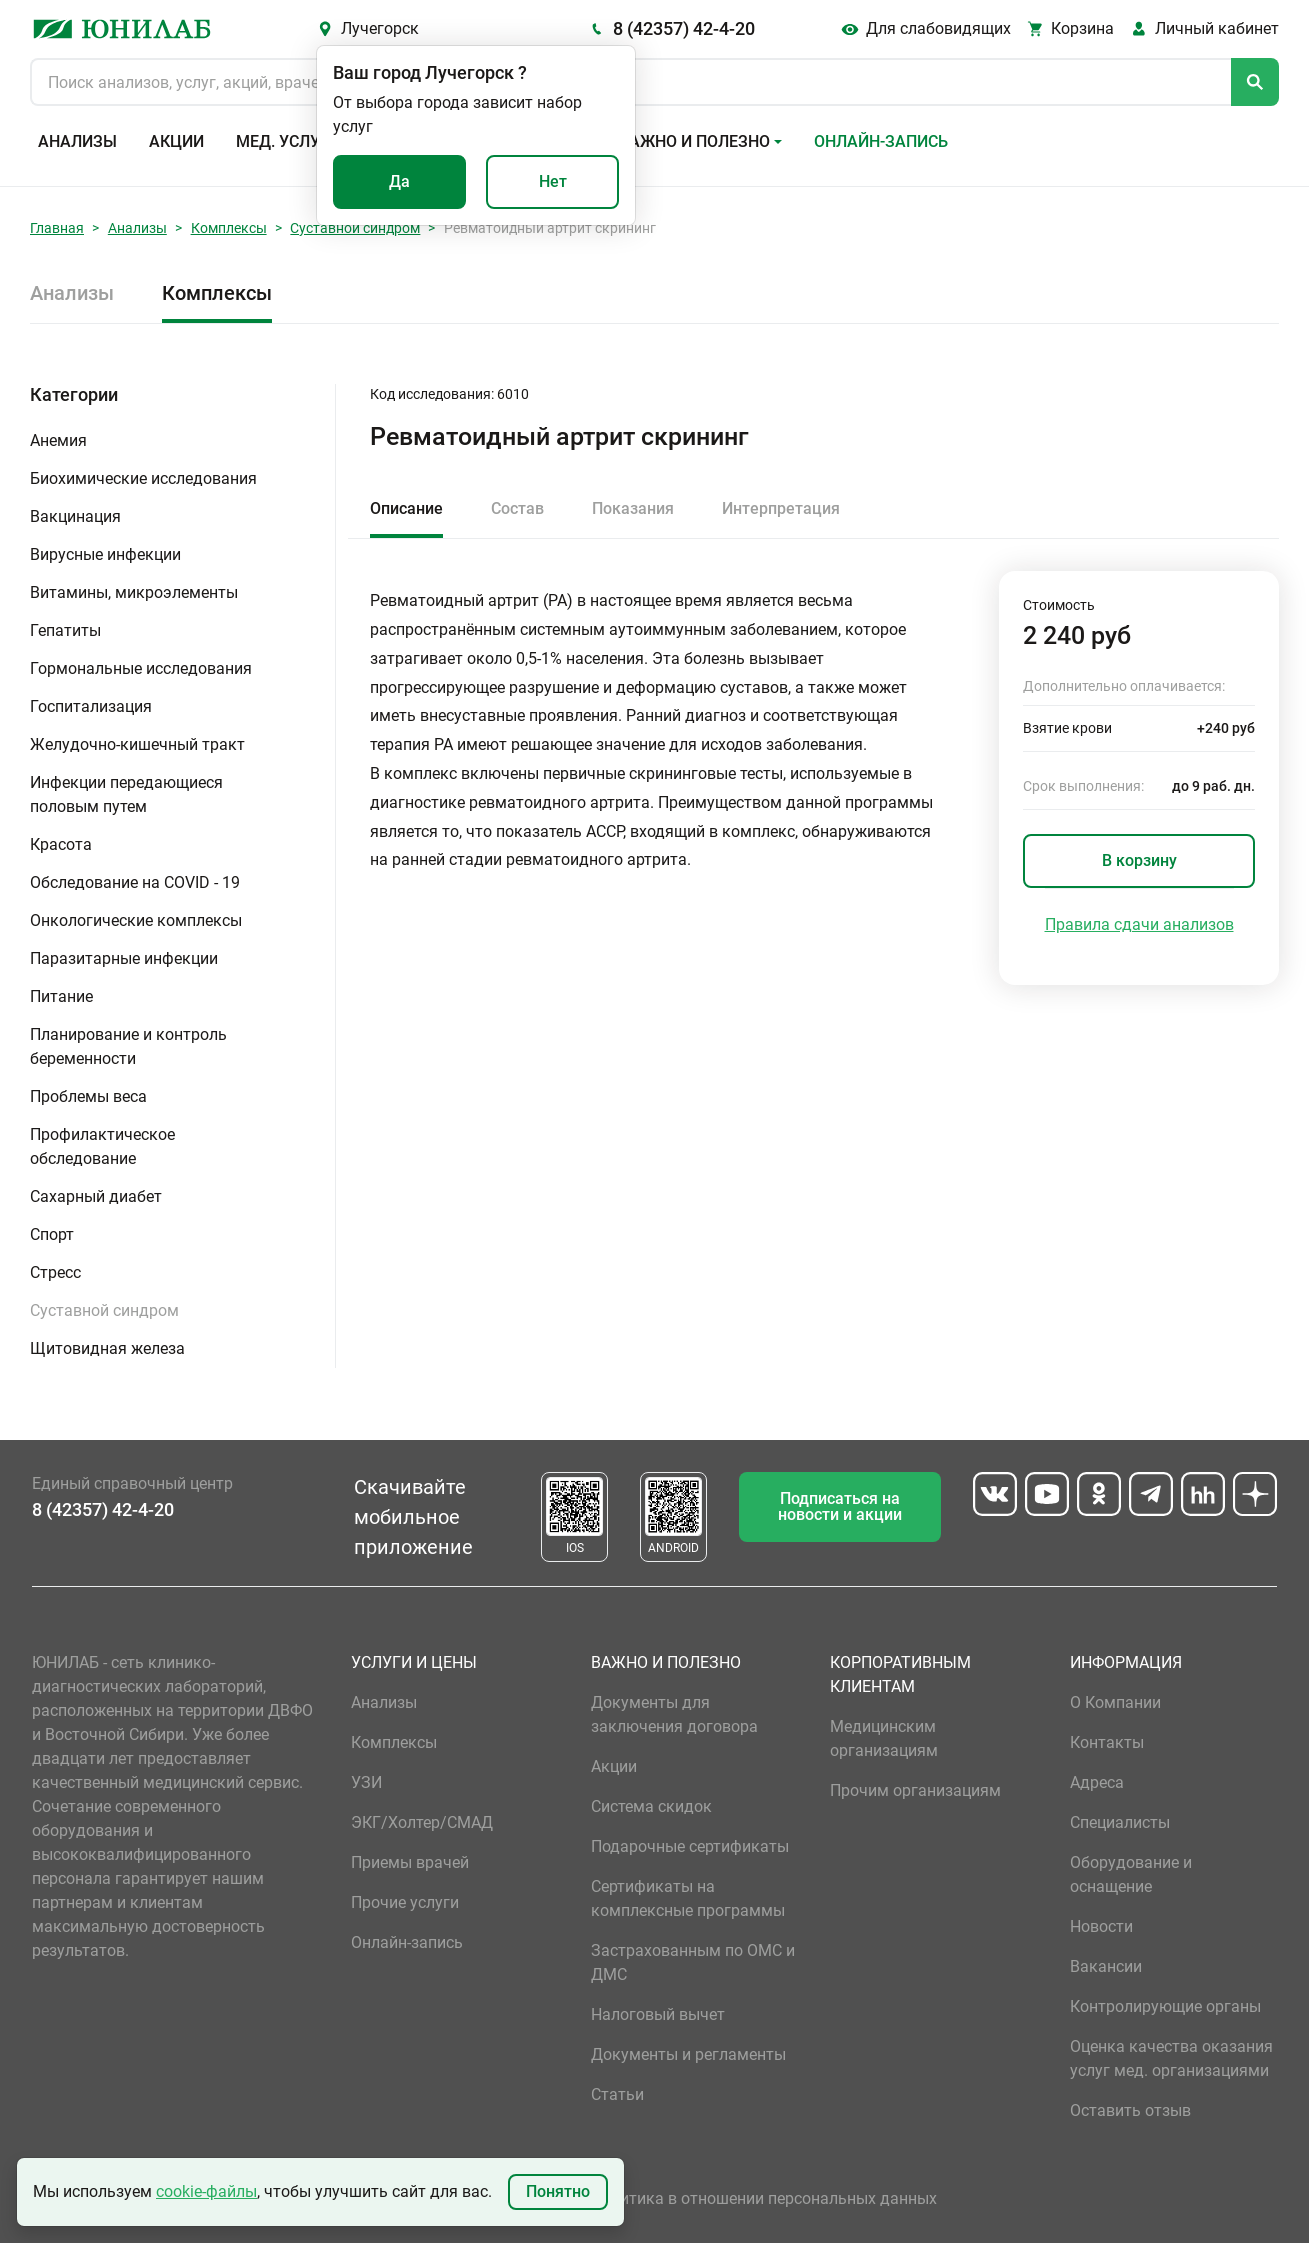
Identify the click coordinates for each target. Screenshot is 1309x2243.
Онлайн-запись (881, 141)
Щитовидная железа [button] (107, 1348)
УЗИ (366, 1782)
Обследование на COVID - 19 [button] (135, 882)
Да (399, 181)
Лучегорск (380, 28)
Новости (1101, 1926)
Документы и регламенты (688, 2054)
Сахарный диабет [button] (96, 1196)
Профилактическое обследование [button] (102, 1146)
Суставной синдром (355, 228)
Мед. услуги (288, 141)
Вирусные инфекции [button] (105, 554)
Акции (176, 141)
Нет (553, 181)
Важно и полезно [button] (694, 141)
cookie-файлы (206, 2191)
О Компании (1115, 1702)
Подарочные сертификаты (690, 1846)
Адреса (1097, 1782)
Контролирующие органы (1165, 2006)
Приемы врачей (410, 1862)
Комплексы (229, 228)
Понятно (558, 2191)
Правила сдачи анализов (1139, 924)
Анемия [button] (58, 440)
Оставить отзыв (1130, 2110)
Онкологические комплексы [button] (136, 920)
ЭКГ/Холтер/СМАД (422, 1822)
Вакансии (1106, 1966)
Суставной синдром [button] (104, 1310)
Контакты (1107, 1742)
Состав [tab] (517, 508)
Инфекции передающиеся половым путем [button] (126, 794)
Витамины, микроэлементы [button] (134, 592)
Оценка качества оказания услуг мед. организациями (1171, 2058)
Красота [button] (61, 844)
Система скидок (651, 1806)
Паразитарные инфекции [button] (124, 958)
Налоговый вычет (658, 2014)
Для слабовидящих (938, 28)
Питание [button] (61, 996)
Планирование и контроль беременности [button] (128, 1046)
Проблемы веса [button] (88, 1096)
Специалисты (1120, 1822)
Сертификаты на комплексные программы (688, 1898)
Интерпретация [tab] (781, 508)
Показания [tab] (633, 508)
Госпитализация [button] (91, 706)
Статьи (617, 2094)
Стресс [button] (55, 1272)
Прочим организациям (915, 1790)
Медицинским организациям (884, 1738)
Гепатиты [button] (65, 630)
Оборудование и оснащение (1131, 1874)
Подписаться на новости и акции (840, 1506)
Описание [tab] (406, 508)
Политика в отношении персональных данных (764, 2198)
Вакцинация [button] (75, 516)
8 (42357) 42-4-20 (684, 28)
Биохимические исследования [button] (143, 478)
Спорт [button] (52, 1234)
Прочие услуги (405, 1902)
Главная (57, 228)
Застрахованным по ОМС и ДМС (693, 1962)
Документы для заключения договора (674, 1714)
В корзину (1139, 860)
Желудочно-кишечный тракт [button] (137, 744)
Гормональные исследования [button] (141, 668)
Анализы (77, 141)
